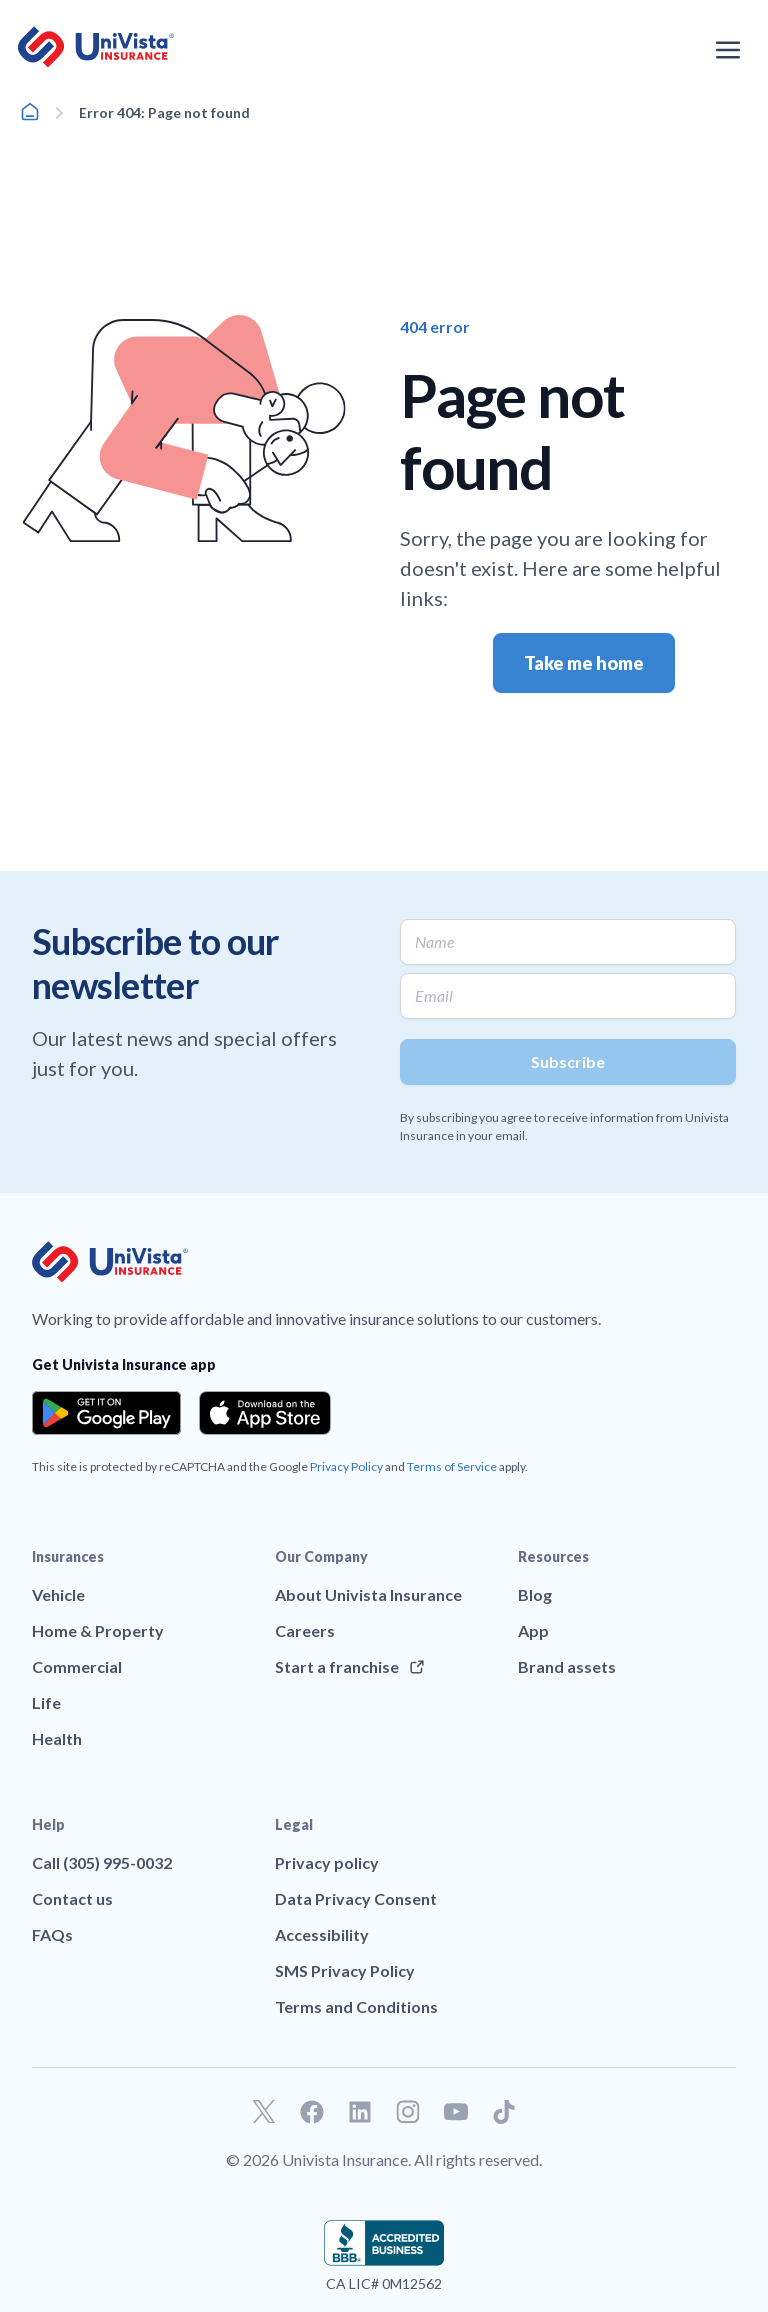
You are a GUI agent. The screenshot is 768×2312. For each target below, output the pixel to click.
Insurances (68, 1556)
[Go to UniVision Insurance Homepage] (96, 47)
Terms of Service (452, 1466)
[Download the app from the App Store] (265, 1413)
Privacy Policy (346, 1466)
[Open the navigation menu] (728, 50)
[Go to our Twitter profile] (264, 2112)
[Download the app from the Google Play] (106, 1413)
